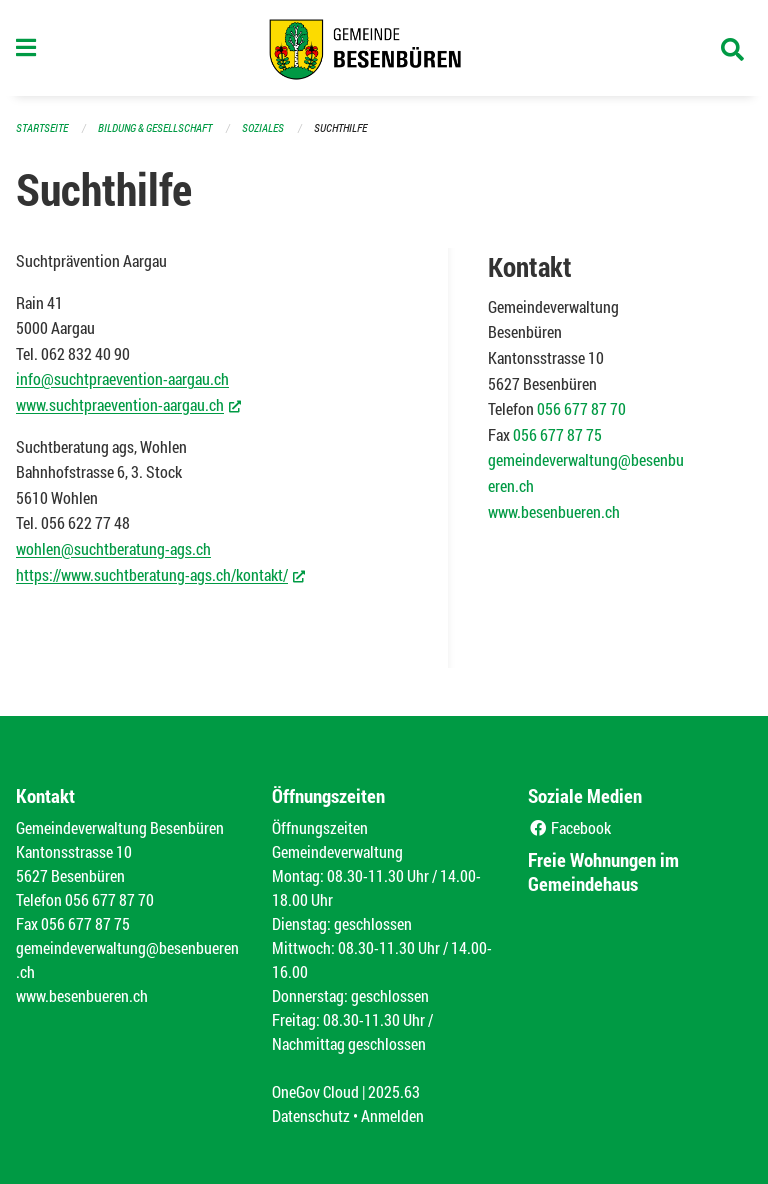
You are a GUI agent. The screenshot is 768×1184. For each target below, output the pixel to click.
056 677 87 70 (581, 408)
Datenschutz (311, 1115)
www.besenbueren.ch (554, 511)
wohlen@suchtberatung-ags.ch (113, 548)
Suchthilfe (340, 127)
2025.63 (394, 1091)
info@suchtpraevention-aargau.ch (122, 378)
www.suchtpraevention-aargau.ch (128, 403)
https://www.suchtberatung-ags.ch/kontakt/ (160, 573)
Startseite (42, 127)
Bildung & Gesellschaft (155, 127)
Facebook (569, 827)
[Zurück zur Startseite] (384, 48)
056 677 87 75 (557, 434)
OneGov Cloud (315, 1091)
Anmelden (392, 1115)
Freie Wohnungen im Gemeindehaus (603, 871)
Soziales (263, 127)
